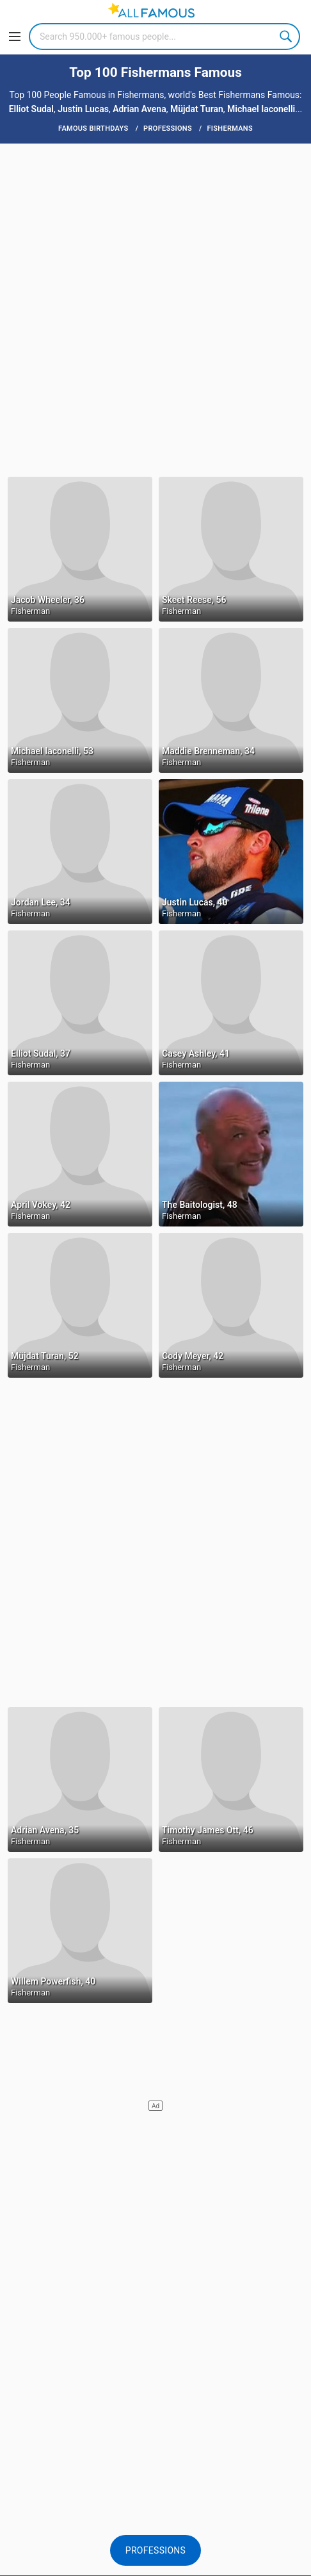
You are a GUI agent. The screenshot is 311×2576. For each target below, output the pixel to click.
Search (286, 36)
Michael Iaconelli (261, 109)
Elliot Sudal (31, 109)
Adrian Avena (139, 109)
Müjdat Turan (196, 109)
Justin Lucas (83, 109)
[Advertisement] (155, 309)
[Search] (164, 36)
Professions (155, 2550)
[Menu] (14, 36)
